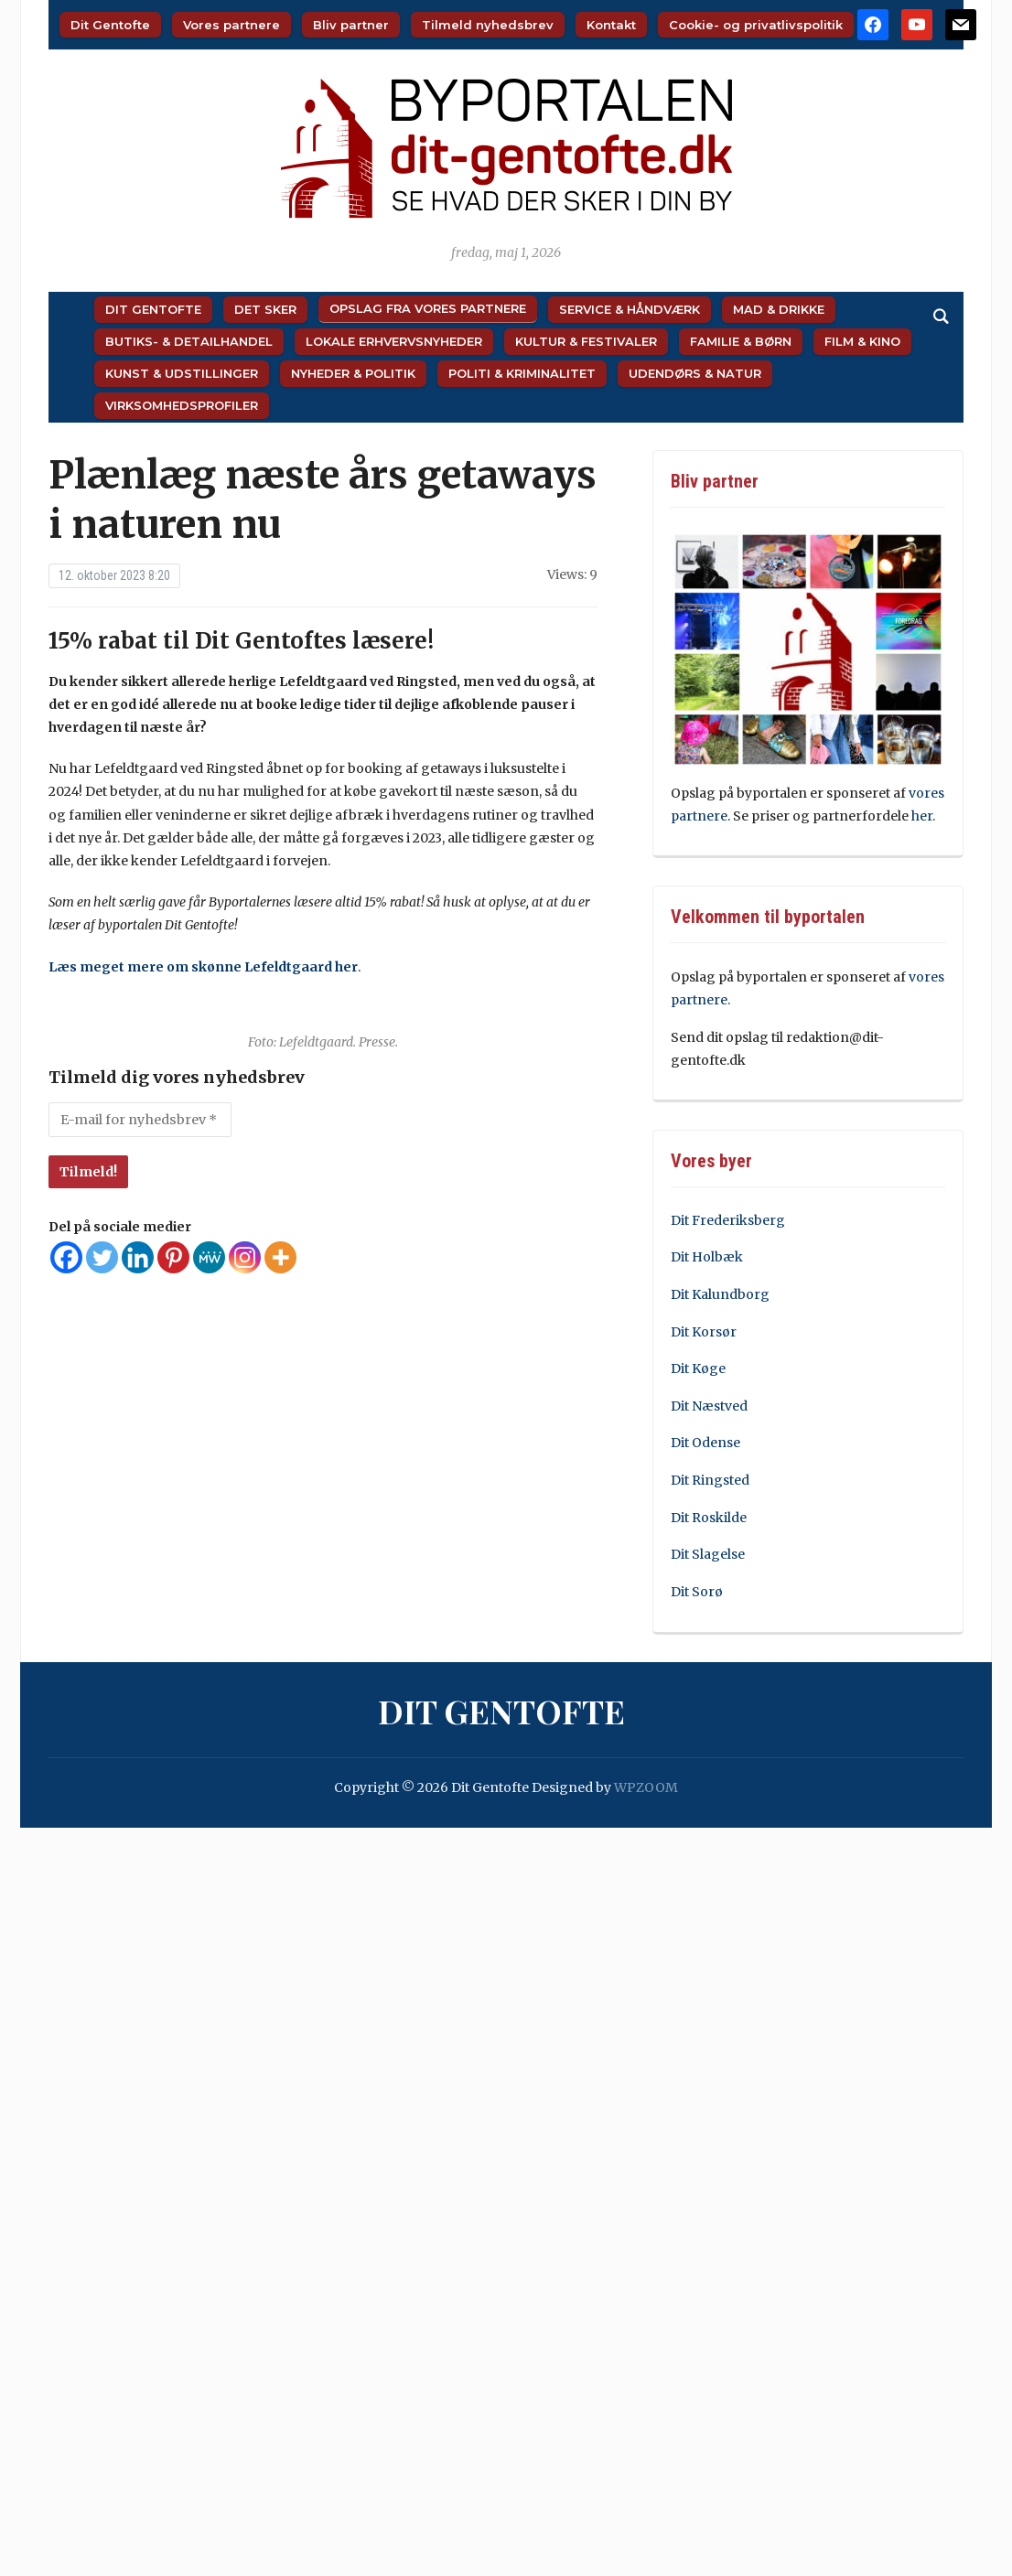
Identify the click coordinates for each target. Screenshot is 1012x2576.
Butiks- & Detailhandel (189, 341)
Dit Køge (698, 1368)
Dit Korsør (704, 1332)
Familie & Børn (740, 341)
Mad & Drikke (778, 309)
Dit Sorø (697, 1591)
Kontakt (611, 24)
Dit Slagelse (708, 1554)
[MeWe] (209, 1257)
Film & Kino (862, 341)
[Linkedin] (138, 1257)
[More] (280, 1257)
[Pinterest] (173, 1257)
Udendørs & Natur (695, 373)
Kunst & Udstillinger (181, 373)
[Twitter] (102, 1257)
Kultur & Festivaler (586, 341)
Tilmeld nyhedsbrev (488, 24)
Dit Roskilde (709, 1517)
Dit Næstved (709, 1406)
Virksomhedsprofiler (181, 405)
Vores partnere (231, 24)
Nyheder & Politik (353, 373)
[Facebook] (66, 1257)
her (921, 816)
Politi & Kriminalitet (522, 373)
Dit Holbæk (707, 1257)
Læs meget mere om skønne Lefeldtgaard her (203, 967)
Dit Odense (705, 1442)
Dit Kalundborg (720, 1294)
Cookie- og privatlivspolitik (756, 24)
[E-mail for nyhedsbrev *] (139, 1119)
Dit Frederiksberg (728, 1220)
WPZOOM (646, 1787)
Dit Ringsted (710, 1480)
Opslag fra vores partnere (427, 308)
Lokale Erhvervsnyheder (394, 341)
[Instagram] (245, 1257)
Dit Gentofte (110, 24)
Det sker (265, 309)
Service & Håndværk (629, 309)
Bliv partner (351, 24)
